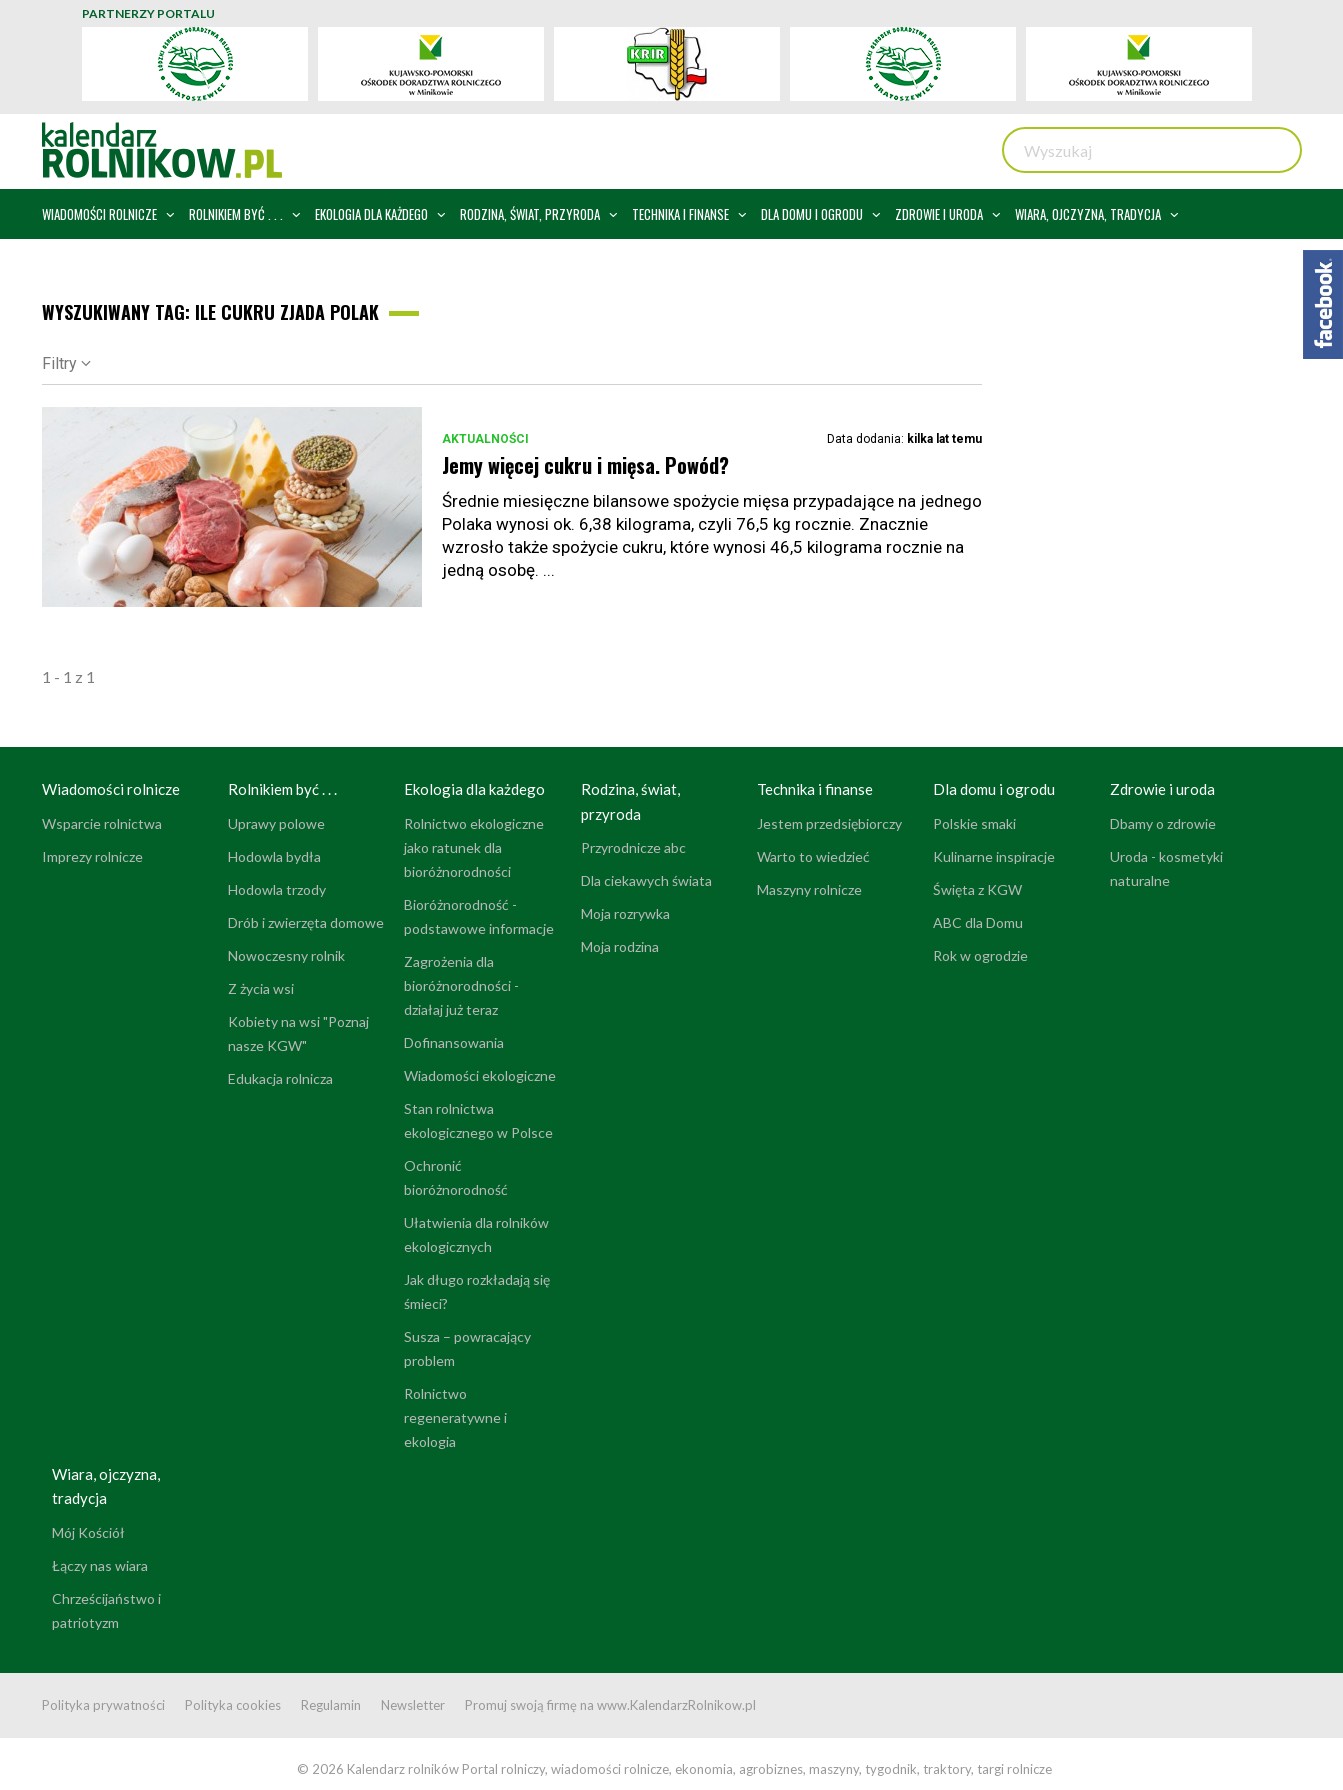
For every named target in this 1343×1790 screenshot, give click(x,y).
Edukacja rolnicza (280, 1078)
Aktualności (485, 439)
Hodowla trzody (277, 889)
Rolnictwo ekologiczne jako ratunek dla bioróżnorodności (474, 847)
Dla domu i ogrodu (994, 789)
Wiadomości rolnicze (111, 789)
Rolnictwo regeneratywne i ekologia (455, 1417)
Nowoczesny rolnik (286, 955)
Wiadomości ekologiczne (480, 1075)
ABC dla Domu (978, 922)
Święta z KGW (977, 889)
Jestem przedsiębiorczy (829, 823)
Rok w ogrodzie (980, 955)
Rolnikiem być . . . (282, 789)
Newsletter (413, 1705)
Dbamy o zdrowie (1163, 823)
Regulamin (331, 1705)
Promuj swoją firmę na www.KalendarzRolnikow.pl (610, 1705)
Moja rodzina (620, 946)
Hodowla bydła (274, 856)
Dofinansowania (454, 1042)
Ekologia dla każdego (474, 789)
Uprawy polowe (276, 823)
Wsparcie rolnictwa (102, 823)
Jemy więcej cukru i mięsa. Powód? (585, 465)
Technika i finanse (815, 789)
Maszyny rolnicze (809, 889)
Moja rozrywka (625, 913)
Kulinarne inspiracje (994, 856)
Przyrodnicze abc (633, 847)
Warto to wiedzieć (813, 856)
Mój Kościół (88, 1532)
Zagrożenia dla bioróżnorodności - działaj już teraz (461, 985)
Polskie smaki (974, 823)
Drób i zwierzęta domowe (306, 922)
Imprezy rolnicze (92, 856)
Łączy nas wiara (100, 1565)
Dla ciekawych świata (646, 880)
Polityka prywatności (103, 1705)
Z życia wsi (261, 988)
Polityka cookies (233, 1705)
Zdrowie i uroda (1162, 789)
